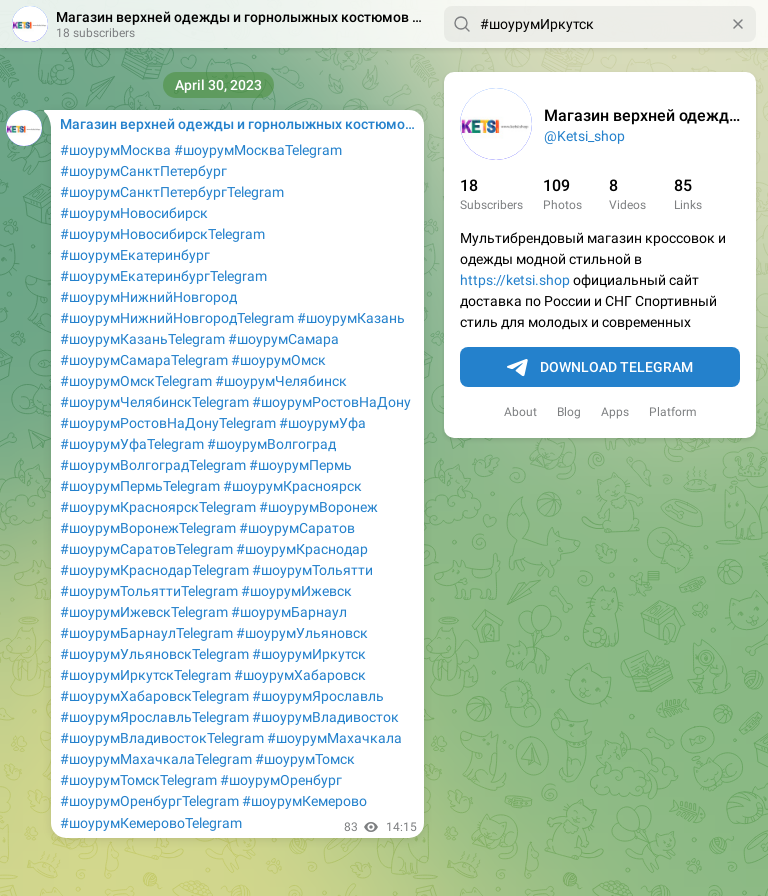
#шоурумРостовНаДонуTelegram (168, 423)
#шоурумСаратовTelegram (146, 549)
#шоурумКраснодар (302, 549)
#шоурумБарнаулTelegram (146, 633)
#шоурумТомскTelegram (138, 780)
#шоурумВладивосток (325, 717)
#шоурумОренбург (281, 780)
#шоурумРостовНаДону (331, 402)
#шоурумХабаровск (300, 675)
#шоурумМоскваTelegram (258, 150)
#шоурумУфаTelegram (132, 444)
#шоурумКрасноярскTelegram (158, 507)
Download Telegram (600, 368)
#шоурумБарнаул (289, 612)
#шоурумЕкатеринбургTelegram (163, 276)
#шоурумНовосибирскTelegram (162, 234)
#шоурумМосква (115, 150)
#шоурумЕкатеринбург (135, 255)
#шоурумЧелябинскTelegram (154, 402)
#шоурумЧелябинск (281, 381)
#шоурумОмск (278, 360)
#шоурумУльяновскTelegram (154, 654)
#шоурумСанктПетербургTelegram (172, 192)
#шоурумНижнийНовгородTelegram (177, 318)
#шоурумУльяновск (302, 633)
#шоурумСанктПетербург (143, 171)
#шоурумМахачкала (334, 738)
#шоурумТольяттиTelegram (149, 591)
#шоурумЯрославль (318, 696)
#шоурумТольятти (312, 570)
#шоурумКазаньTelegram (142, 339)
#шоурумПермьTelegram (140, 486)
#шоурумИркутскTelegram (145, 675)
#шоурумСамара (283, 339)
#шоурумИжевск (296, 591)
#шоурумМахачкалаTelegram (156, 759)
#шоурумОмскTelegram (136, 381)
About (520, 412)
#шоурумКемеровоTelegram (151, 823)
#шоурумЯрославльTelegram (154, 717)
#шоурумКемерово (304, 801)
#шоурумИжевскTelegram (144, 612)
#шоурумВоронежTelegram (148, 528)
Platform (673, 412)
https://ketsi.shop (515, 280)
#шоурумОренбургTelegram (149, 801)
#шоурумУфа (322, 423)
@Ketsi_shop (584, 136)
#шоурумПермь (300, 465)
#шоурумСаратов (297, 528)
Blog (569, 412)
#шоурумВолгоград (271, 444)
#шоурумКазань (351, 318)
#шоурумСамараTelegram (144, 360)
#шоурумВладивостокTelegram (162, 738)
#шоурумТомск (305, 759)
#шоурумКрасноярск (292, 486)
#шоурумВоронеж (318, 507)
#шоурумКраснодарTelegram (154, 570)
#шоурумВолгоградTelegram (153, 465)
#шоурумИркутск (309, 654)
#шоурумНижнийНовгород (148, 297)
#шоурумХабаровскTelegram (154, 696)
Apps (615, 412)
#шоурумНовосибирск (134, 213)
